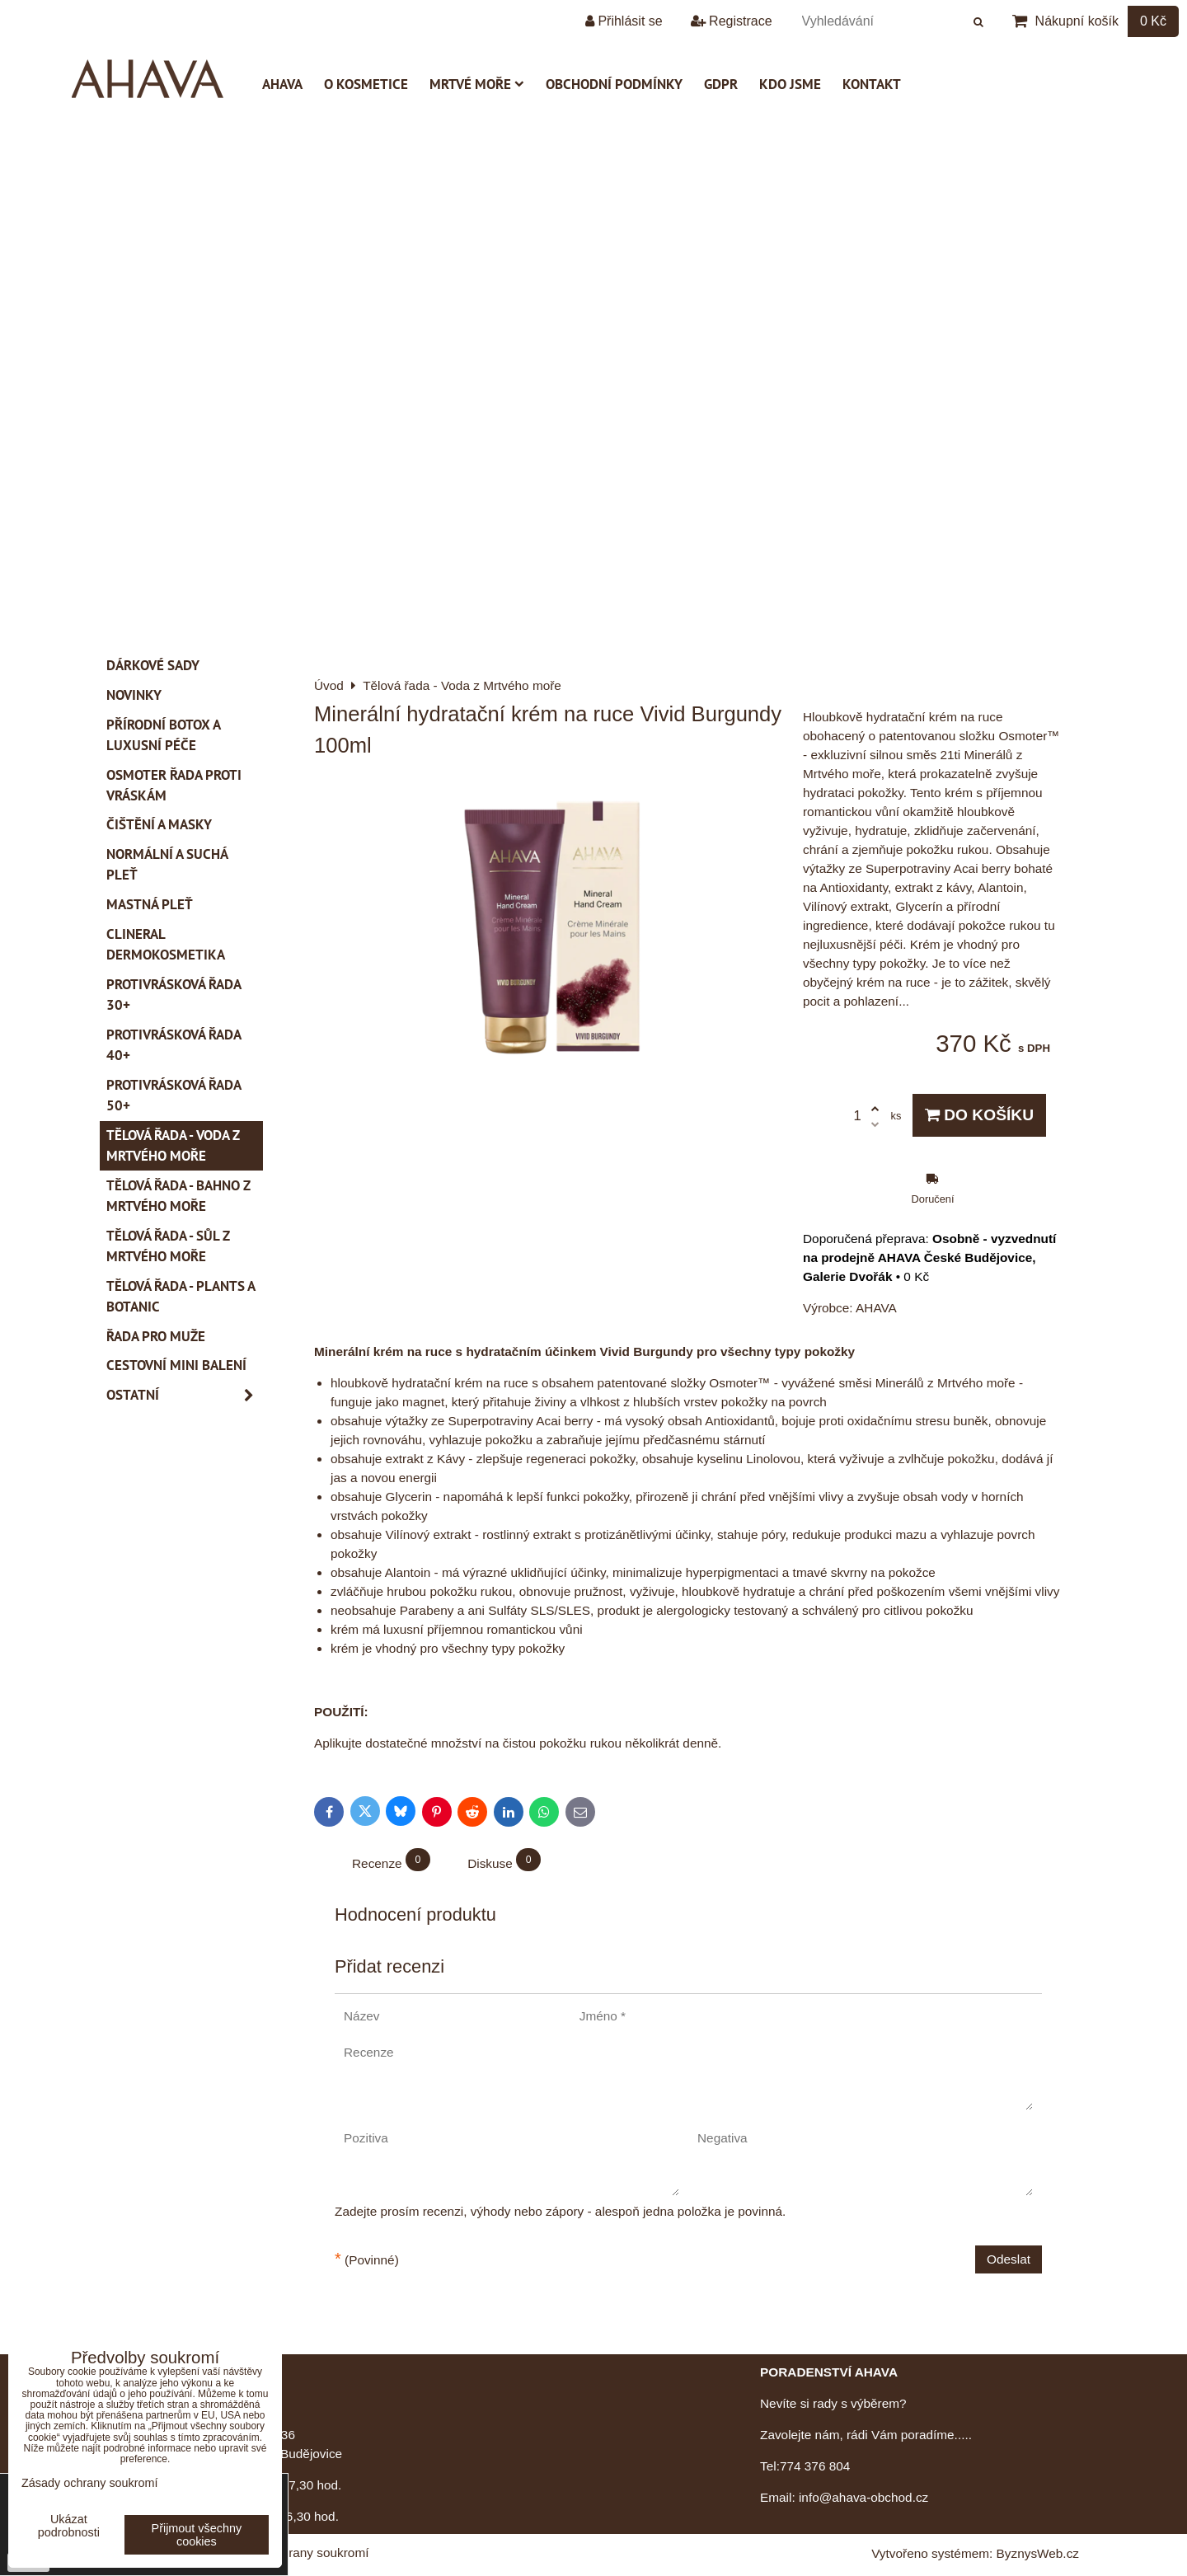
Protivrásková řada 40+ (174, 1044)
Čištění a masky (159, 824)
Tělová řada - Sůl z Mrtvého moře (168, 1246)
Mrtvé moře (476, 84)
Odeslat (1008, 2259)
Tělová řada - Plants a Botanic (181, 1296)
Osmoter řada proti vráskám (174, 785)
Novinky (134, 695)
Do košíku (979, 1115)
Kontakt (871, 84)
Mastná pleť (149, 904)
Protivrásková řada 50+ (174, 1095)
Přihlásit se (624, 21)
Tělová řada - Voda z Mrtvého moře (173, 1145)
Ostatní (184, 1395)
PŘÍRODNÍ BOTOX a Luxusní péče (163, 735)
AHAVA (282, 84)
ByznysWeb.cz (1038, 2553)
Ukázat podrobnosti (69, 2526)
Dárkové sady (152, 665)
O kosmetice (366, 84)
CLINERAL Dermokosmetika (165, 944)
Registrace (731, 21)
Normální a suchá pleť (167, 864)
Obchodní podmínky (614, 84)
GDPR (721, 84)
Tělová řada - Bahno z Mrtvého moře (178, 1195)
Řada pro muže (155, 1336)
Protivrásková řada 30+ (174, 994)
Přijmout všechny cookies (197, 2535)
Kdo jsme (790, 84)
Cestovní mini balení (176, 1365)
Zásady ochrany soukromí (296, 2553)
